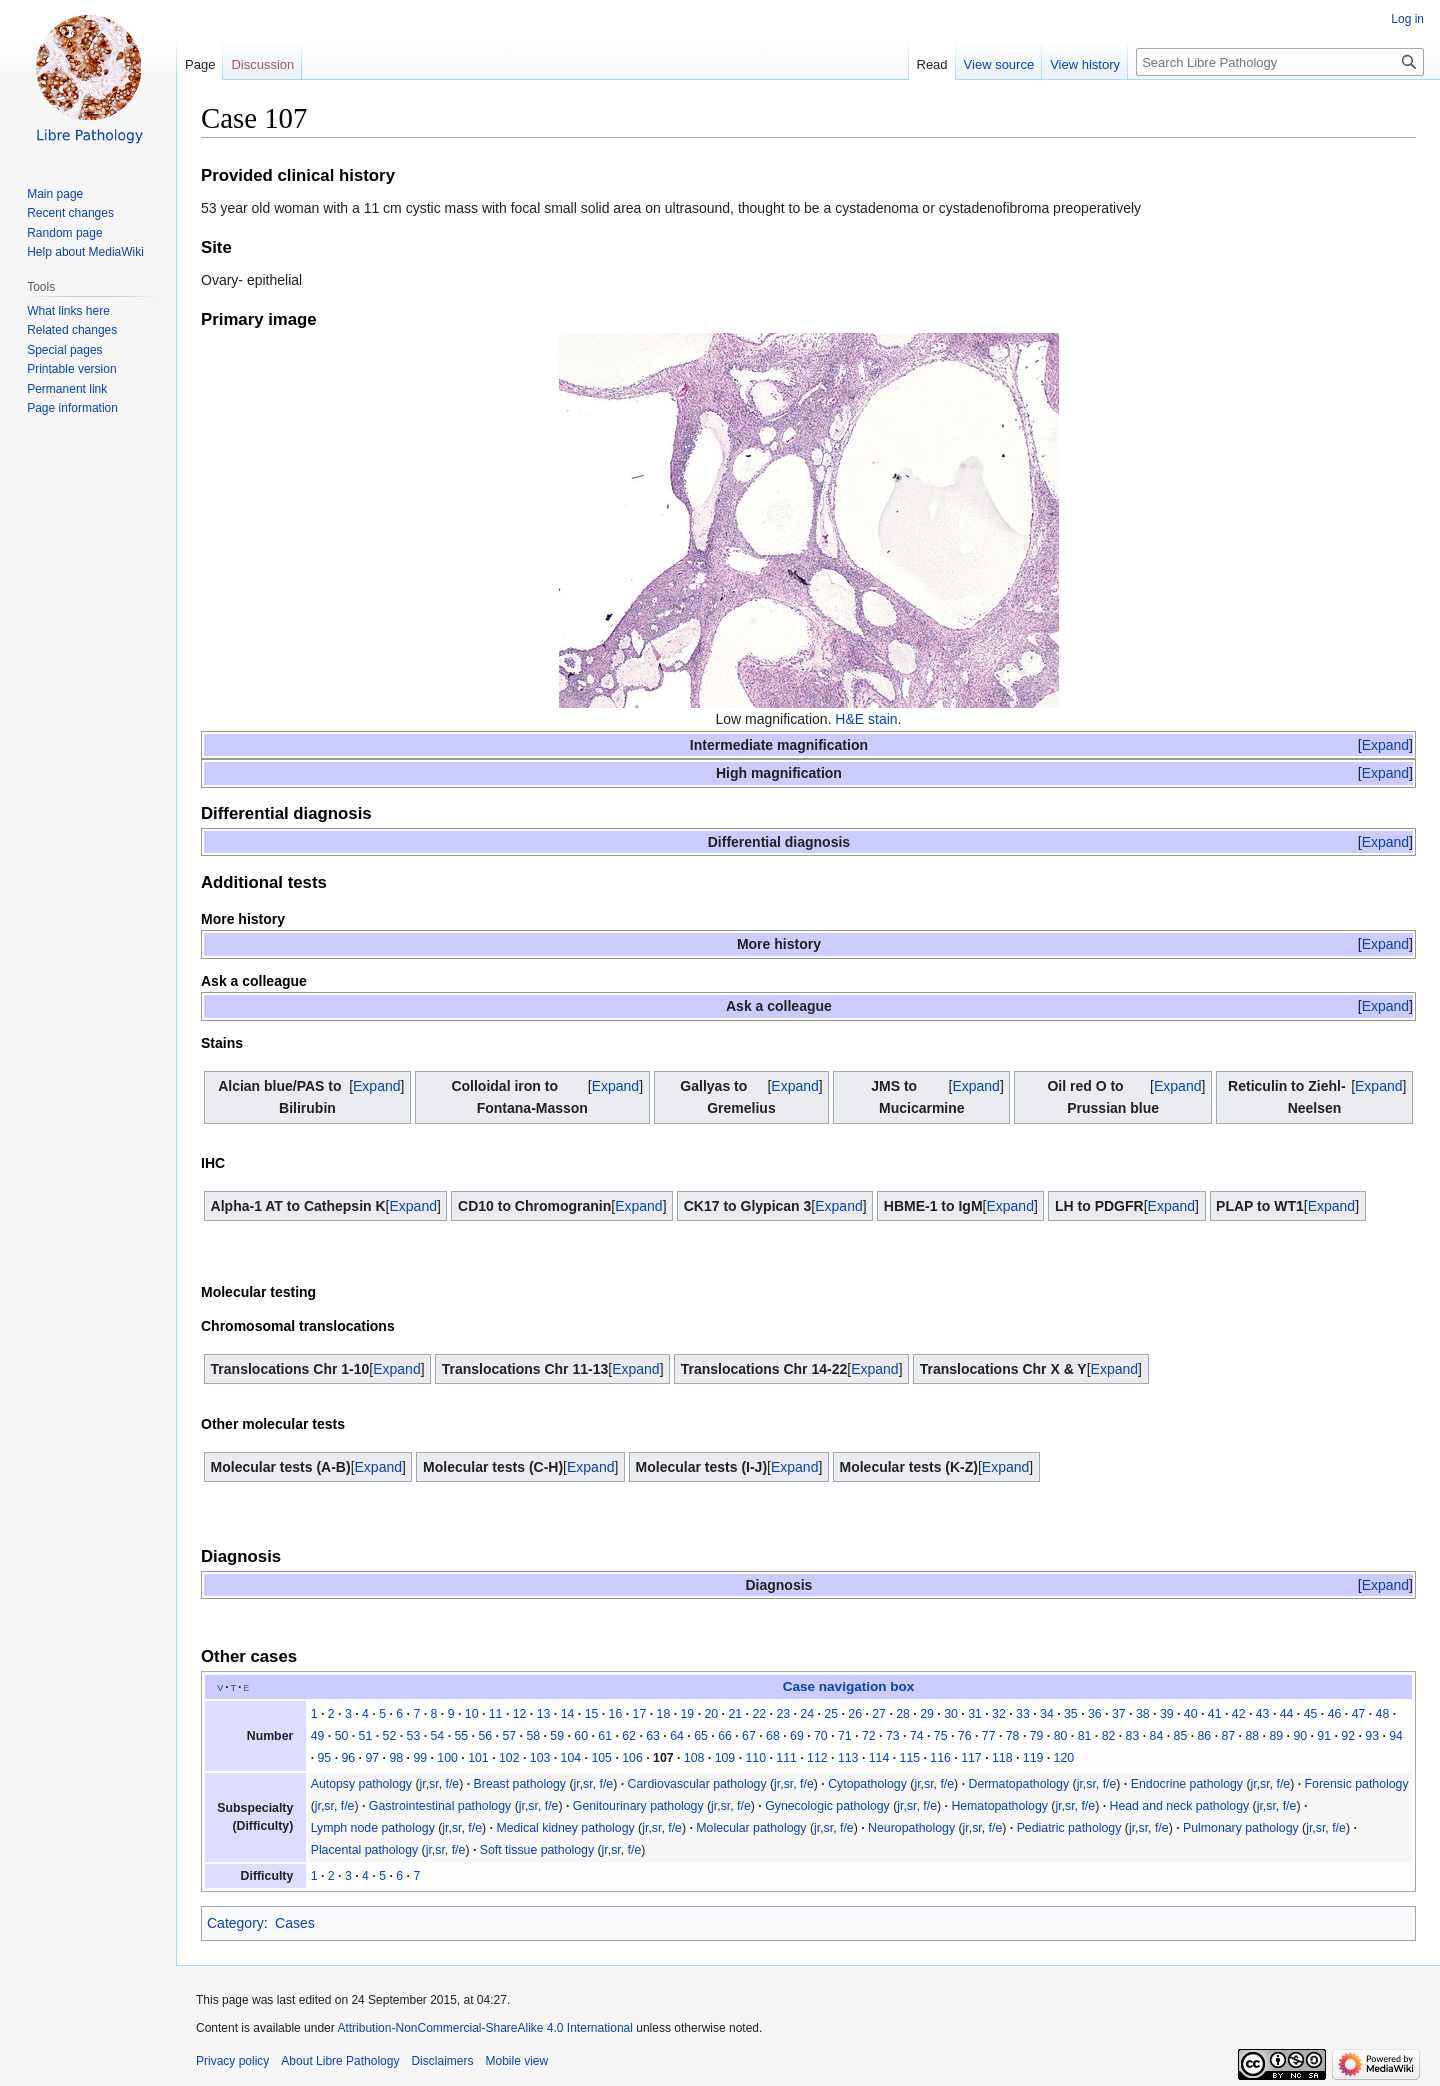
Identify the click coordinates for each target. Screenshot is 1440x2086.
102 (509, 1758)
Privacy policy (232, 2061)
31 (975, 1714)
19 (688, 1714)
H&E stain (866, 719)
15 (592, 1714)
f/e (453, 1784)
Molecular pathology (751, 1828)
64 (677, 1736)
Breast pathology (520, 1784)
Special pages (64, 350)
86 (1205, 1736)
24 (807, 1714)
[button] (1385, 745)
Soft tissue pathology (537, 1850)
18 (664, 1714)
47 (1359, 1714)
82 (1109, 1736)
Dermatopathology (1018, 1784)
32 (999, 1714)
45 (1311, 1714)
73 (893, 1736)
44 (1287, 1714)
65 (701, 1736)
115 (910, 1758)
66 (725, 1736)
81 (1085, 1736)
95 (325, 1758)
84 (1157, 1736)
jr (423, 1784)
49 (318, 1736)
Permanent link (67, 389)
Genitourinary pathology (638, 1806)
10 (472, 1714)
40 (1191, 1714)
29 (927, 1714)
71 (845, 1736)
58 (533, 1736)
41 (1215, 1714)
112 (817, 1758)
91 (1324, 1736)
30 (951, 1714)
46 (1335, 1714)
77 (989, 1736)
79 (1037, 1736)
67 (749, 1736)
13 (544, 1714)
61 (605, 1736)
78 (1013, 1736)
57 (509, 1736)
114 (879, 1758)
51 (366, 1736)
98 (396, 1758)
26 (855, 1714)
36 (1095, 1714)
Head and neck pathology (1180, 1806)
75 (941, 1736)
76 (965, 1736)
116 (940, 1758)
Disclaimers (442, 2061)
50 (342, 1736)
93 (1372, 1736)
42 (1239, 1714)
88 (1252, 1736)
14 (568, 1714)
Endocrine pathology (1187, 1784)
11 (496, 1714)
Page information (72, 408)
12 (520, 1714)
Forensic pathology (1357, 1784)
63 (653, 1736)
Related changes (72, 330)
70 (821, 1736)
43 (1263, 1714)
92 (1348, 1736)
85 (1181, 1736)
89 (1276, 1736)
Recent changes (70, 213)
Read (932, 64)
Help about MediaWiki (85, 252)
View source (999, 64)
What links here (68, 311)
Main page (55, 194)
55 (461, 1736)
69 (797, 1736)
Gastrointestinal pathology (440, 1806)
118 (1002, 1758)
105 (601, 1758)
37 (1119, 1714)
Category (235, 1923)
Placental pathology (364, 1850)
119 (1033, 1758)
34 (1047, 1714)
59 (557, 1736)
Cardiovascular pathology (697, 1784)
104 (571, 1758)
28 (903, 1714)
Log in (1407, 19)
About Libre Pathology (340, 2061)
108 (694, 1758)
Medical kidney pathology (565, 1828)
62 (629, 1736)
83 (1133, 1736)
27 (879, 1714)
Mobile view (516, 2061)
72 (869, 1736)
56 (485, 1736)
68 (773, 1736)
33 (1023, 1714)
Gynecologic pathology (827, 1806)
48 (1383, 1714)
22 (759, 1714)
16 (616, 1714)
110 (755, 1758)
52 (390, 1736)
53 (414, 1736)
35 (1071, 1714)
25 (831, 1714)
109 (725, 1758)
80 (1061, 1736)
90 (1300, 1736)
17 (640, 1714)
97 (372, 1758)
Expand (1385, 745)
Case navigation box (849, 1686)
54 (438, 1736)
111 (786, 1758)
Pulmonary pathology (1241, 1828)
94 (1396, 1736)
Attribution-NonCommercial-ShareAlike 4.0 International (484, 2028)
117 (971, 1758)
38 (1143, 1714)
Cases (295, 1923)
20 (711, 1714)
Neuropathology (911, 1828)
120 (1064, 1758)
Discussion (262, 64)
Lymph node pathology (373, 1828)
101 (478, 1758)
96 (348, 1758)
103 (540, 1758)
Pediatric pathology (1069, 1828)
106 (632, 1758)
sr (434, 1784)
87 (1228, 1736)
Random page (64, 233)
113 (848, 1758)
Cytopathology (867, 1784)
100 (447, 1758)
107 (663, 1758)
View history (1085, 64)
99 (420, 1758)
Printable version (71, 369)
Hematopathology (999, 1806)
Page (200, 64)
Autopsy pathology (361, 1784)
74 (917, 1736)
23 (783, 1714)
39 (1167, 1714)
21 (735, 1714)
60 (581, 1736)
